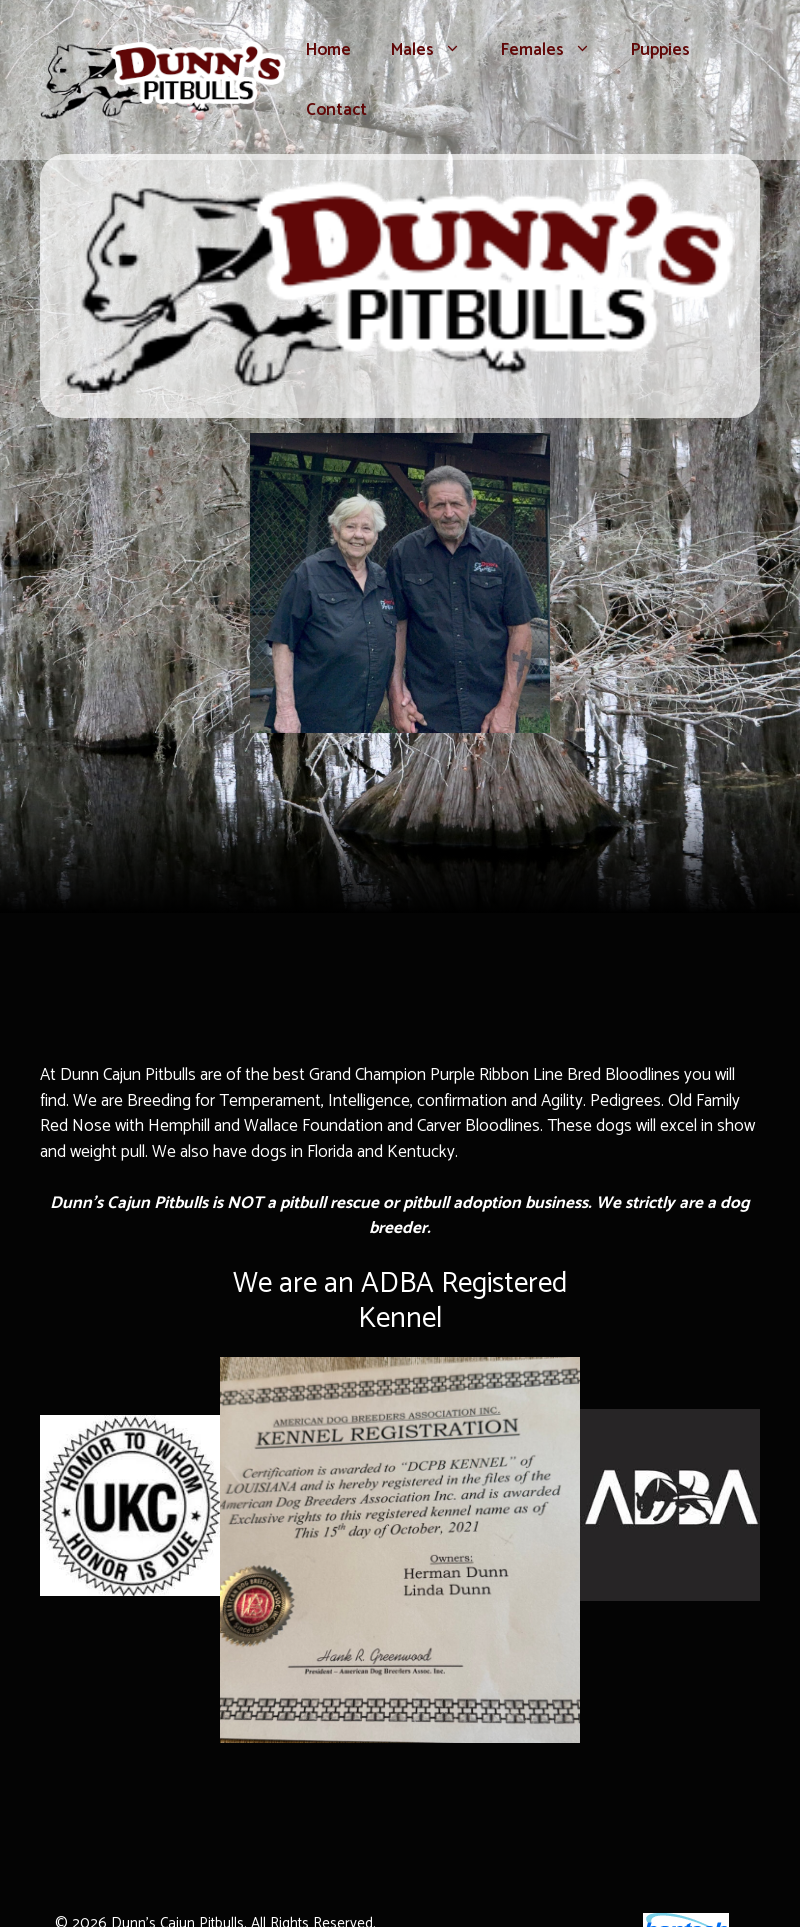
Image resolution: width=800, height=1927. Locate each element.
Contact (336, 110)
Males (436, 50)
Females (556, 50)
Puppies (660, 50)
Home (328, 50)
